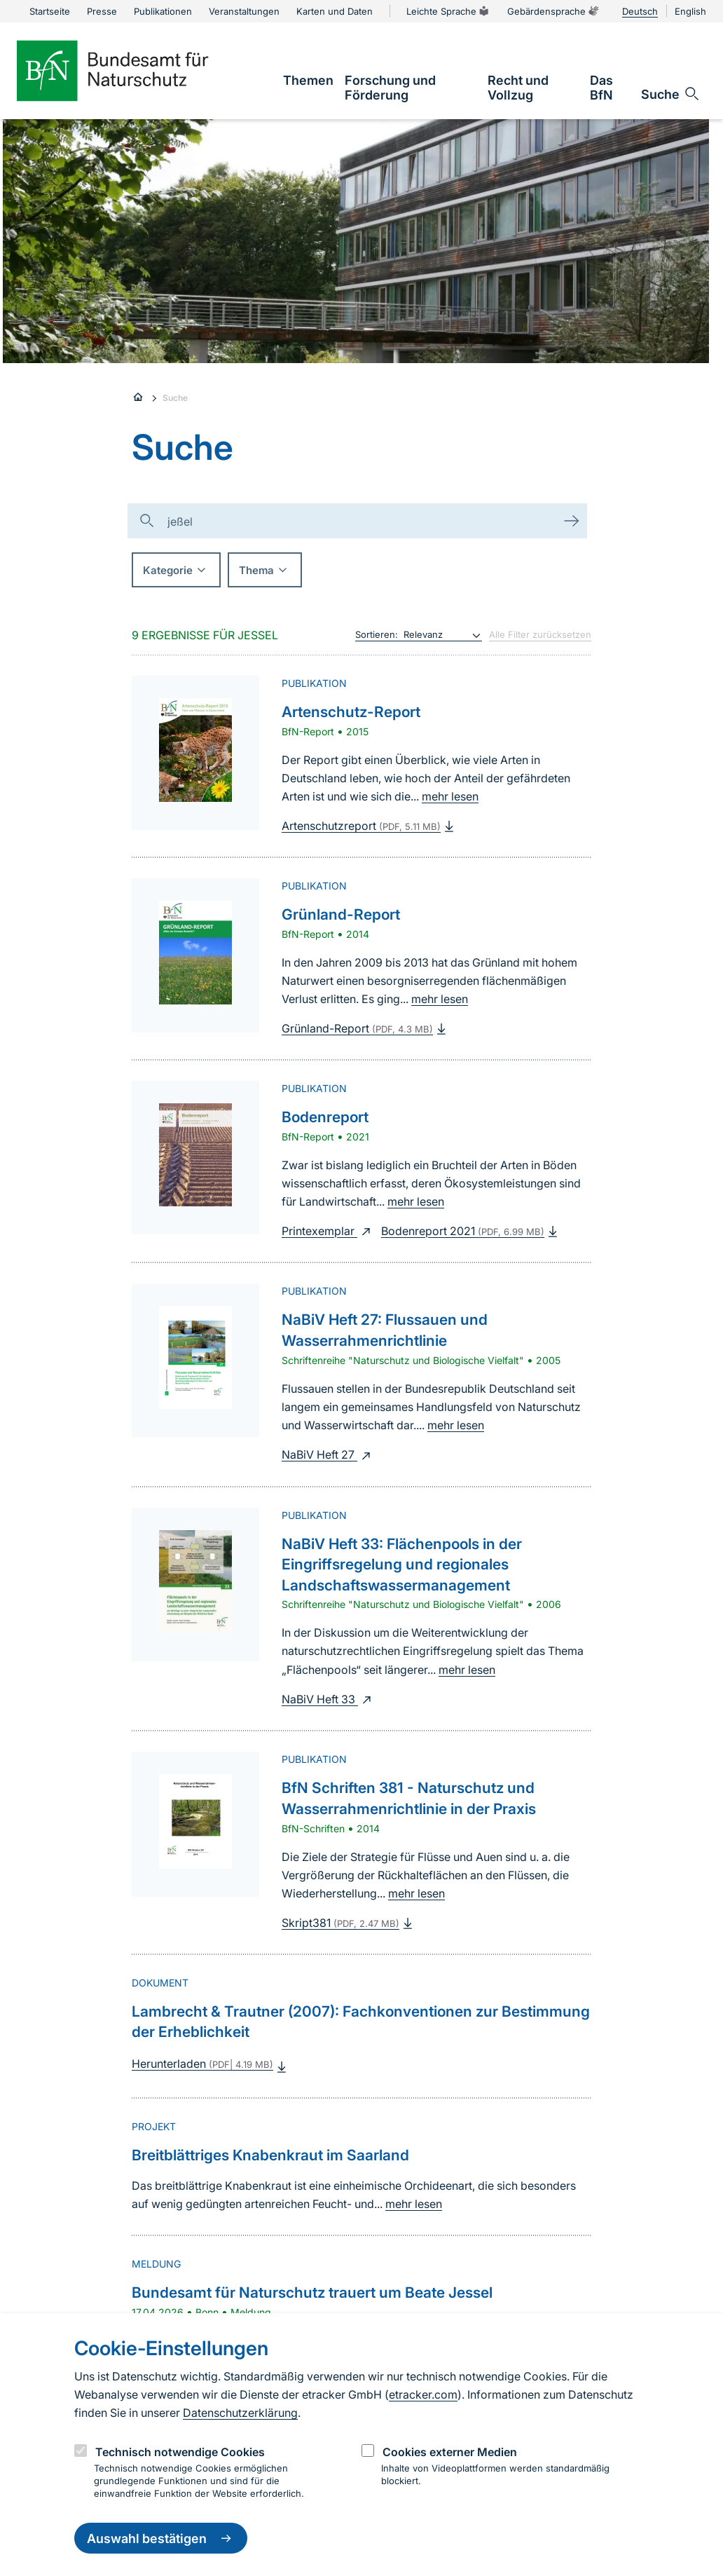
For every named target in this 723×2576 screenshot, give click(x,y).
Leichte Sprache (448, 11)
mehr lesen (450, 796)
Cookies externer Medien (450, 2452)
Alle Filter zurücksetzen (540, 634)
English (690, 11)
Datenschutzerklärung (240, 2413)
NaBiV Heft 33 (328, 1699)
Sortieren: (376, 634)
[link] (308, 80)
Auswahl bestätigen (161, 2538)
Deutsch (640, 11)
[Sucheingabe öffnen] (670, 94)
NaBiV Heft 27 (328, 1454)
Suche (175, 398)
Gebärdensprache (553, 11)
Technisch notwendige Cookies (180, 2452)
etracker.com (423, 2394)
